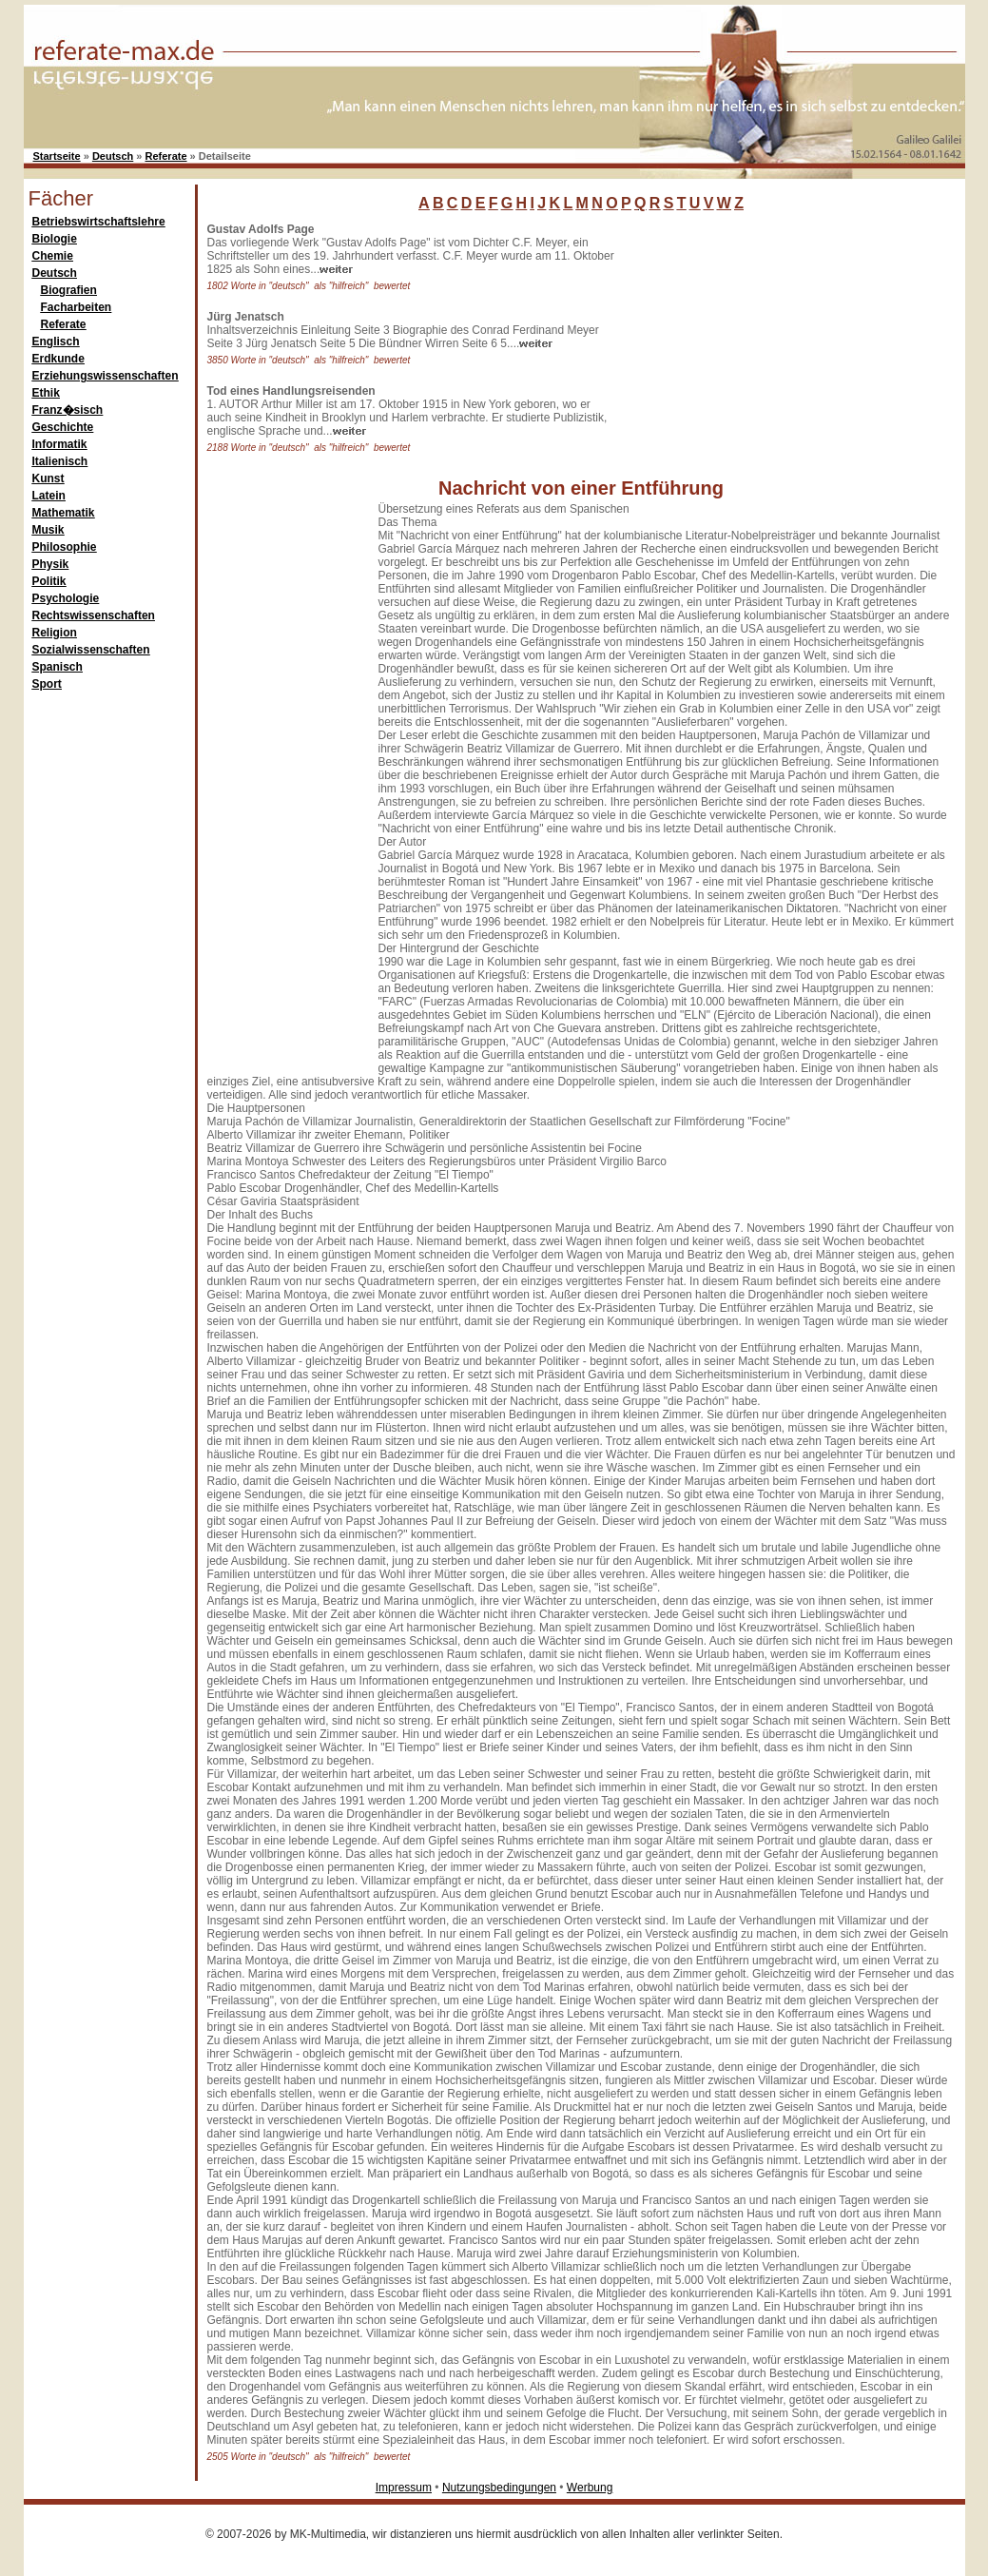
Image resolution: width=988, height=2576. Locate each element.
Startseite (57, 156)
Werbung (589, 2487)
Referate (166, 156)
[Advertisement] (765, 341)
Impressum (404, 2487)
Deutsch (112, 156)
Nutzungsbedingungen (499, 2487)
